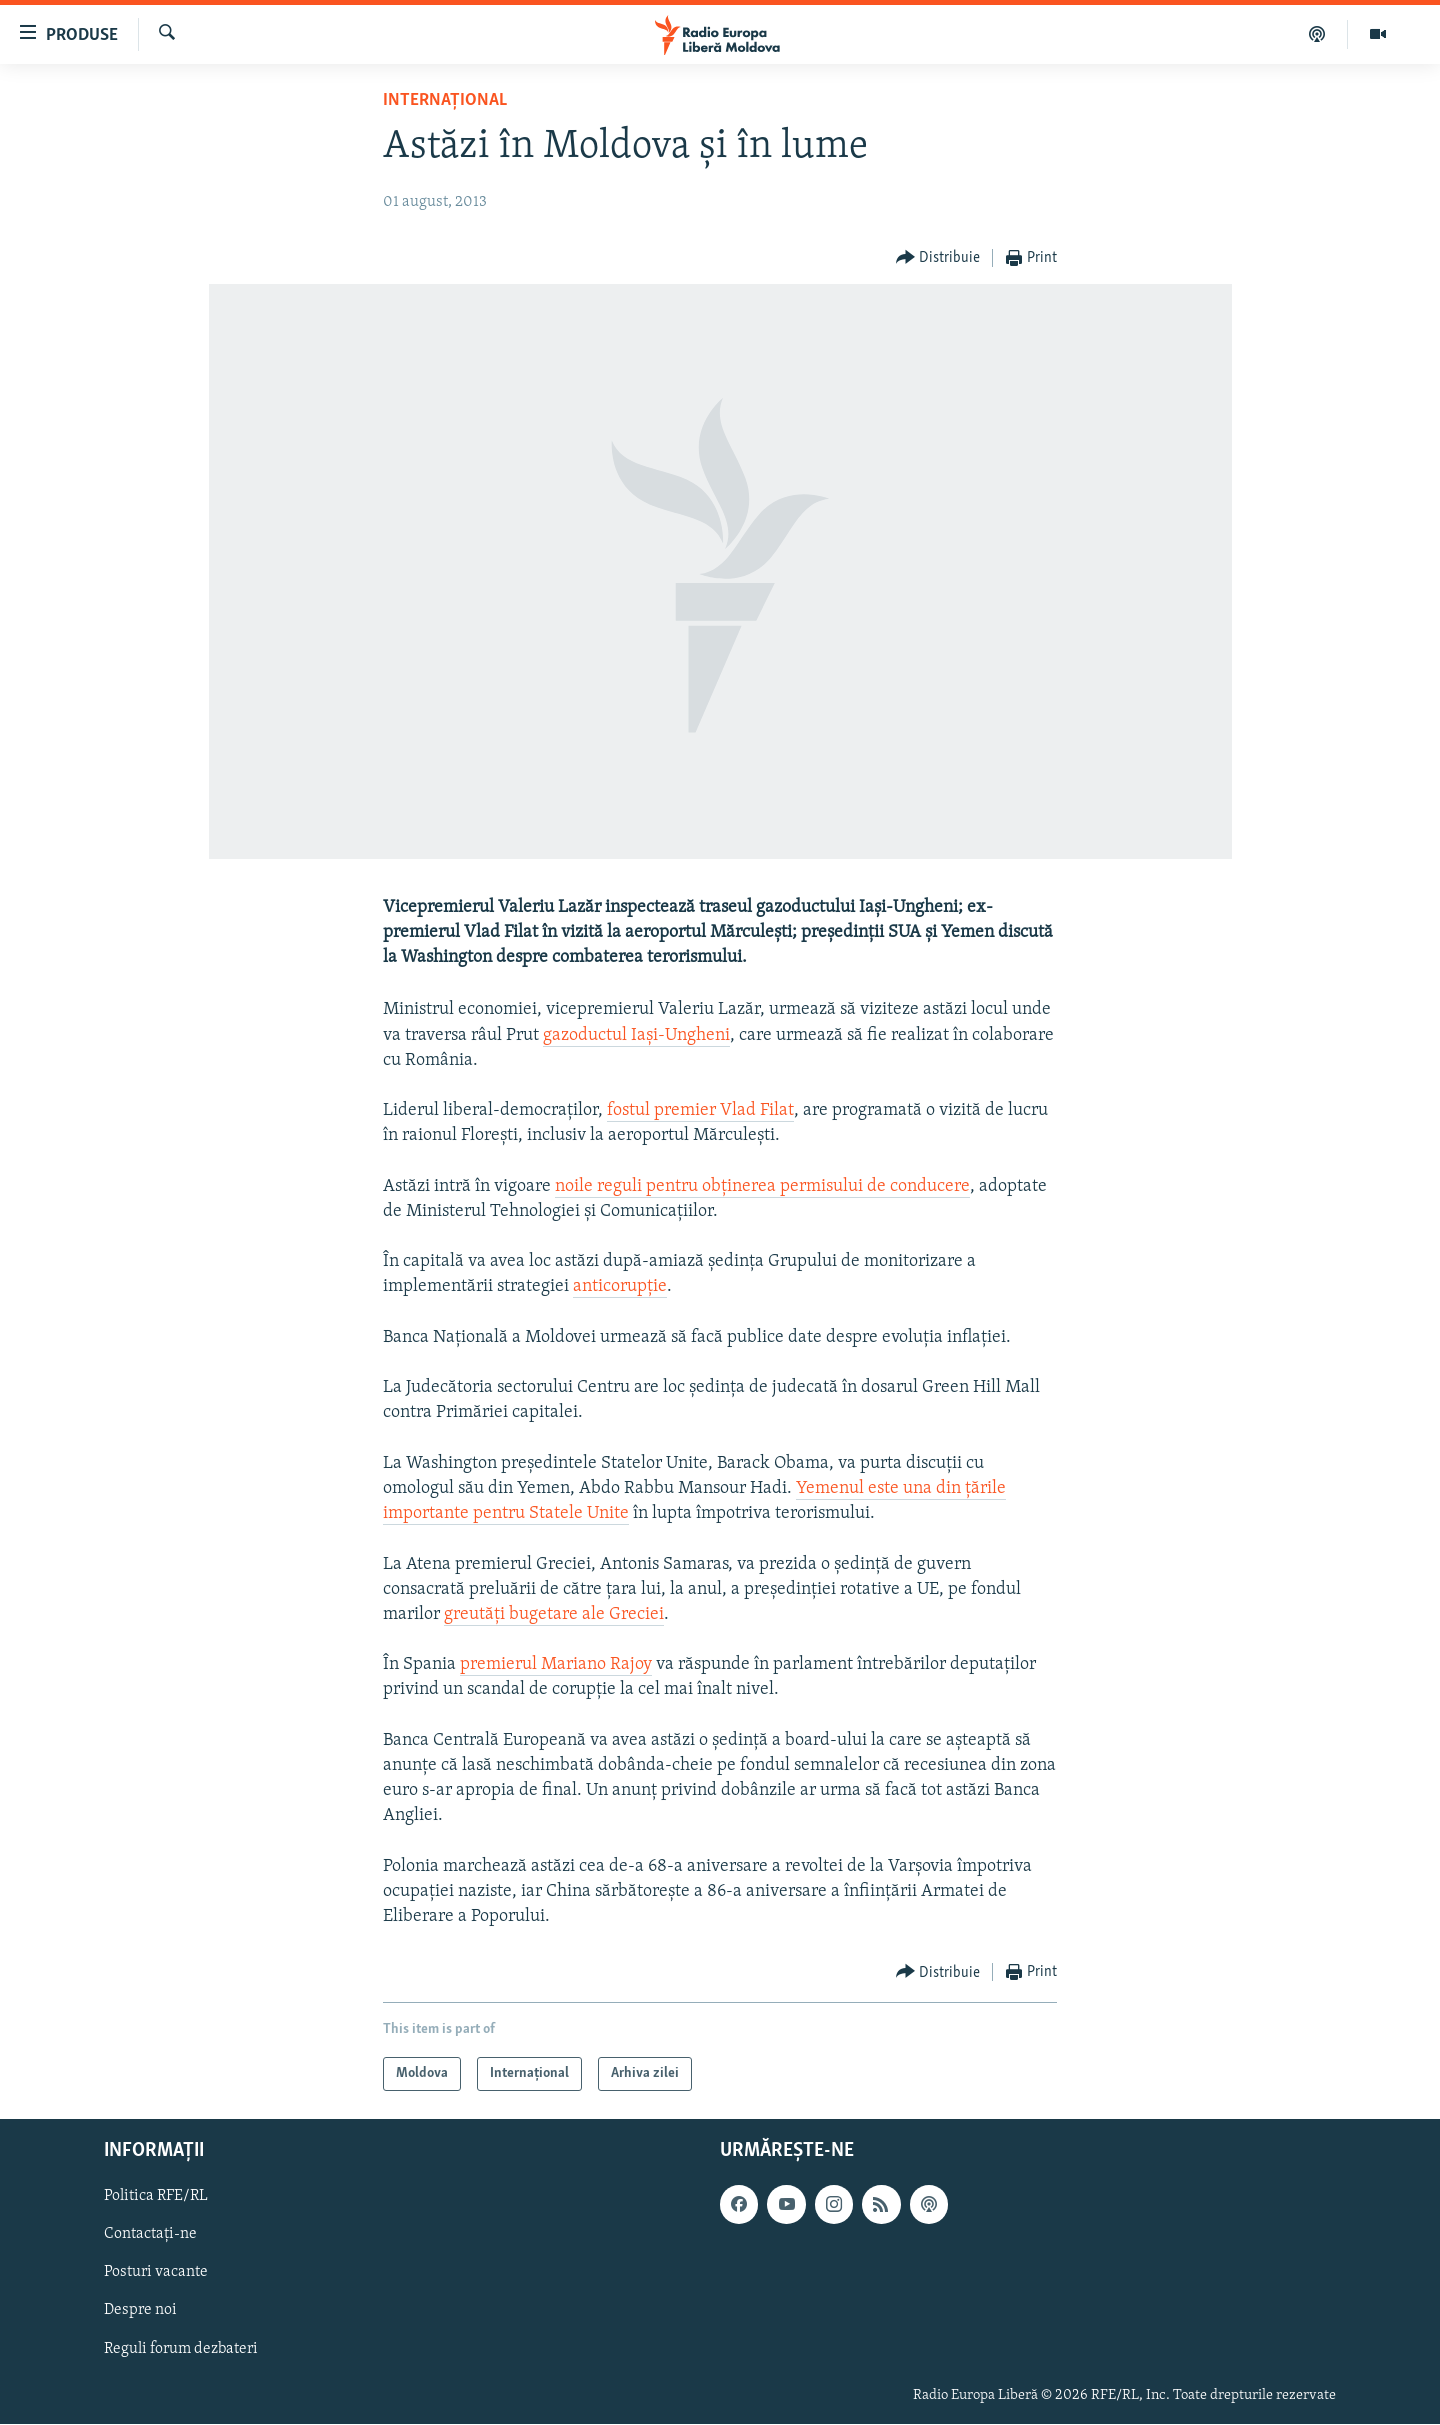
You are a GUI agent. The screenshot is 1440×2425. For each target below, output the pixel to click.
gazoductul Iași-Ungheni (636, 1035)
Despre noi (140, 2311)
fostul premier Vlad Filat (700, 1110)
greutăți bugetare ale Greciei (554, 1614)
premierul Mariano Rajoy (556, 1664)
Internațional (445, 100)
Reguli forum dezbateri (181, 2349)
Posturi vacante (156, 2273)
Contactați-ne (150, 2235)
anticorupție (620, 1286)
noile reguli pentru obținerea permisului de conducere (762, 1186)
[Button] (938, 258)
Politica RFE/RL (156, 2197)
